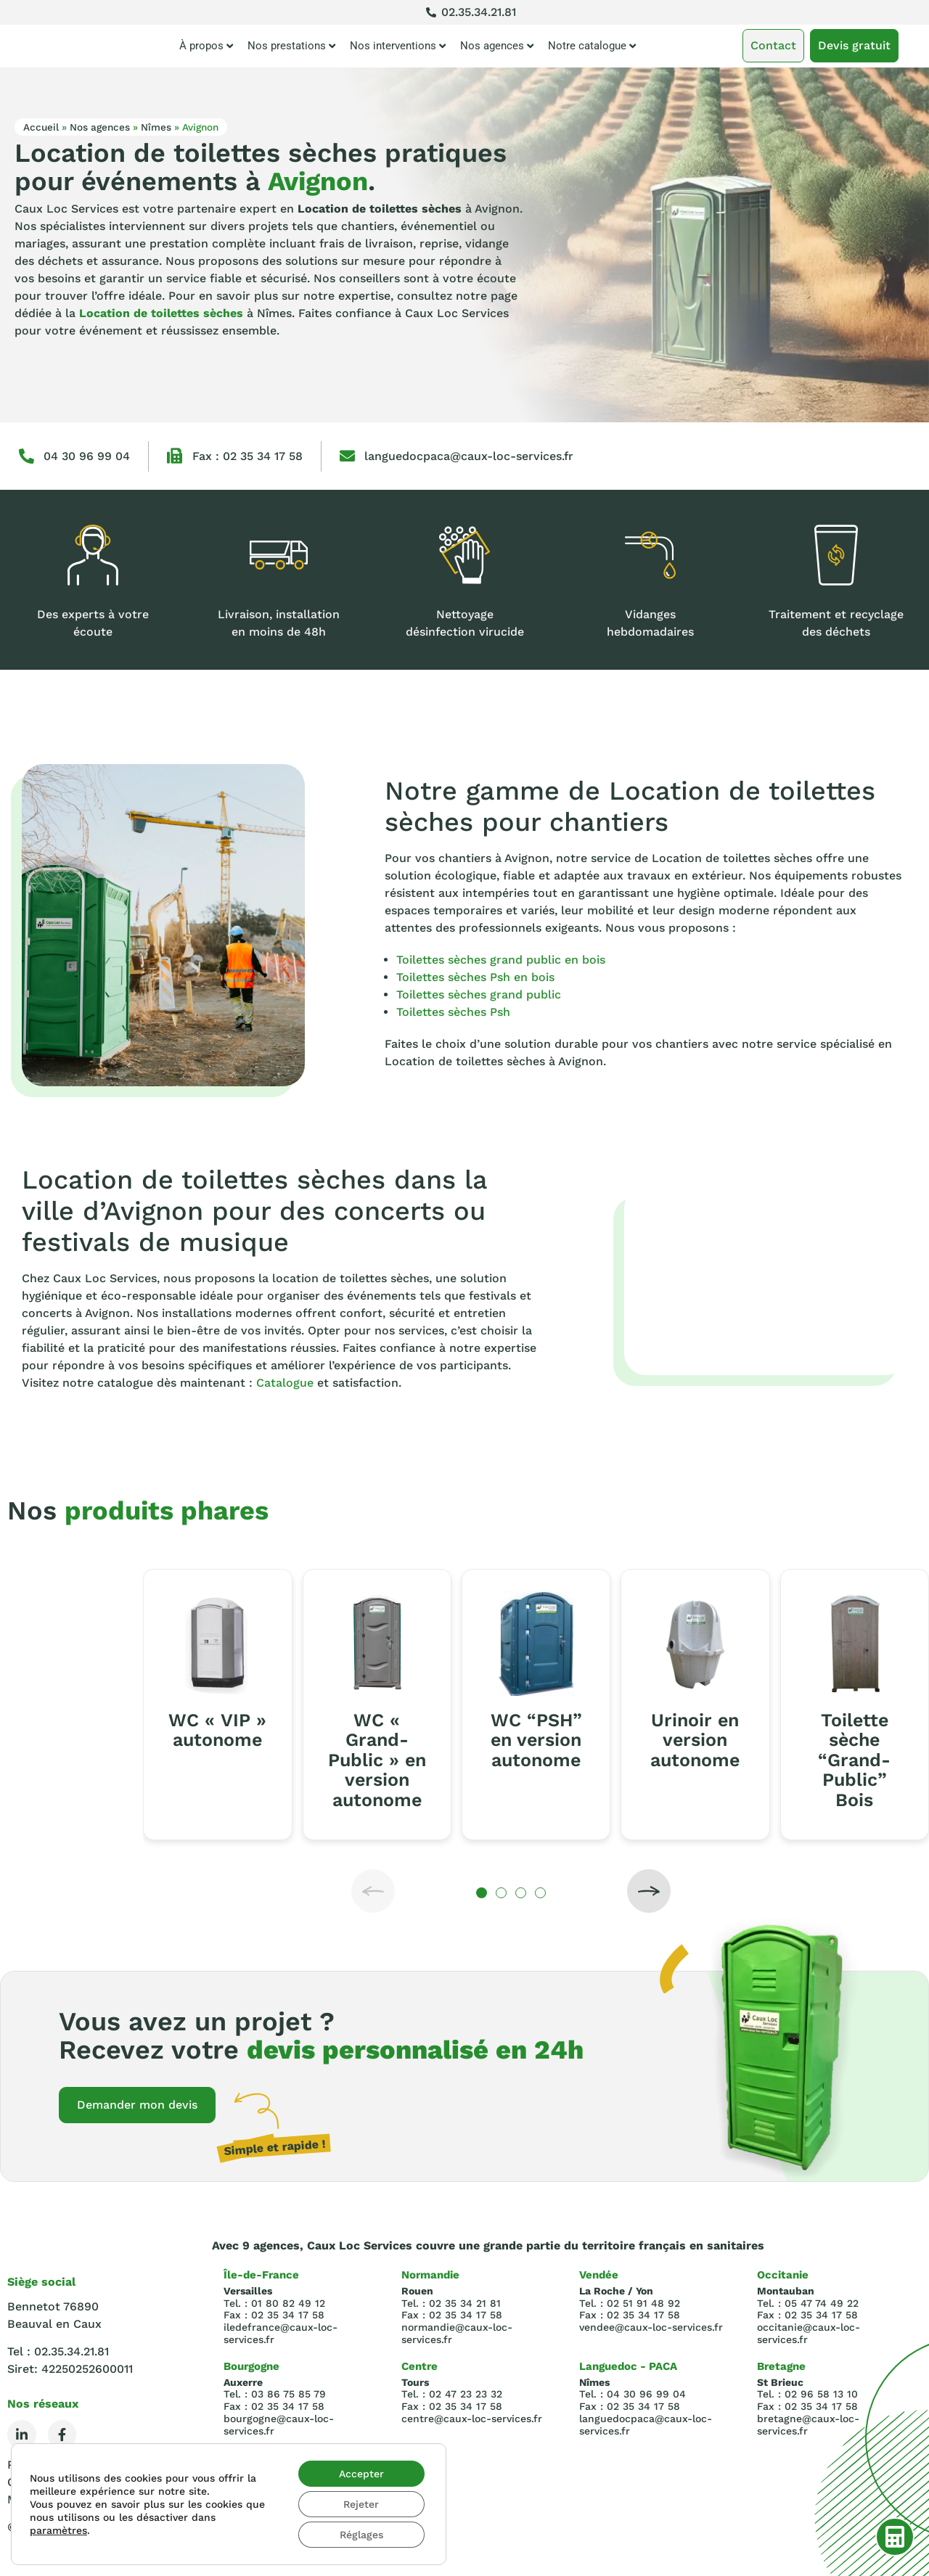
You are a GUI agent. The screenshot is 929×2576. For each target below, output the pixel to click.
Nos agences (496, 46)
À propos (206, 46)
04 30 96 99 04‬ (87, 456)
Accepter (361, 2473)
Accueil (41, 127)
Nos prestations (291, 46)
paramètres (58, 2530)
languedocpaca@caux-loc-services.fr (468, 456)
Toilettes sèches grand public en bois (500, 960)
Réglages (361, 2534)
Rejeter (361, 2504)
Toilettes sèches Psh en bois (475, 977)
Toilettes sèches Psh (453, 1012)
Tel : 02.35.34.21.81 (58, 2351)
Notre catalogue (592, 46)
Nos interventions (398, 46)
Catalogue (285, 1383)
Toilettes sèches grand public (478, 994)
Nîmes (156, 127)
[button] (373, 1891)
